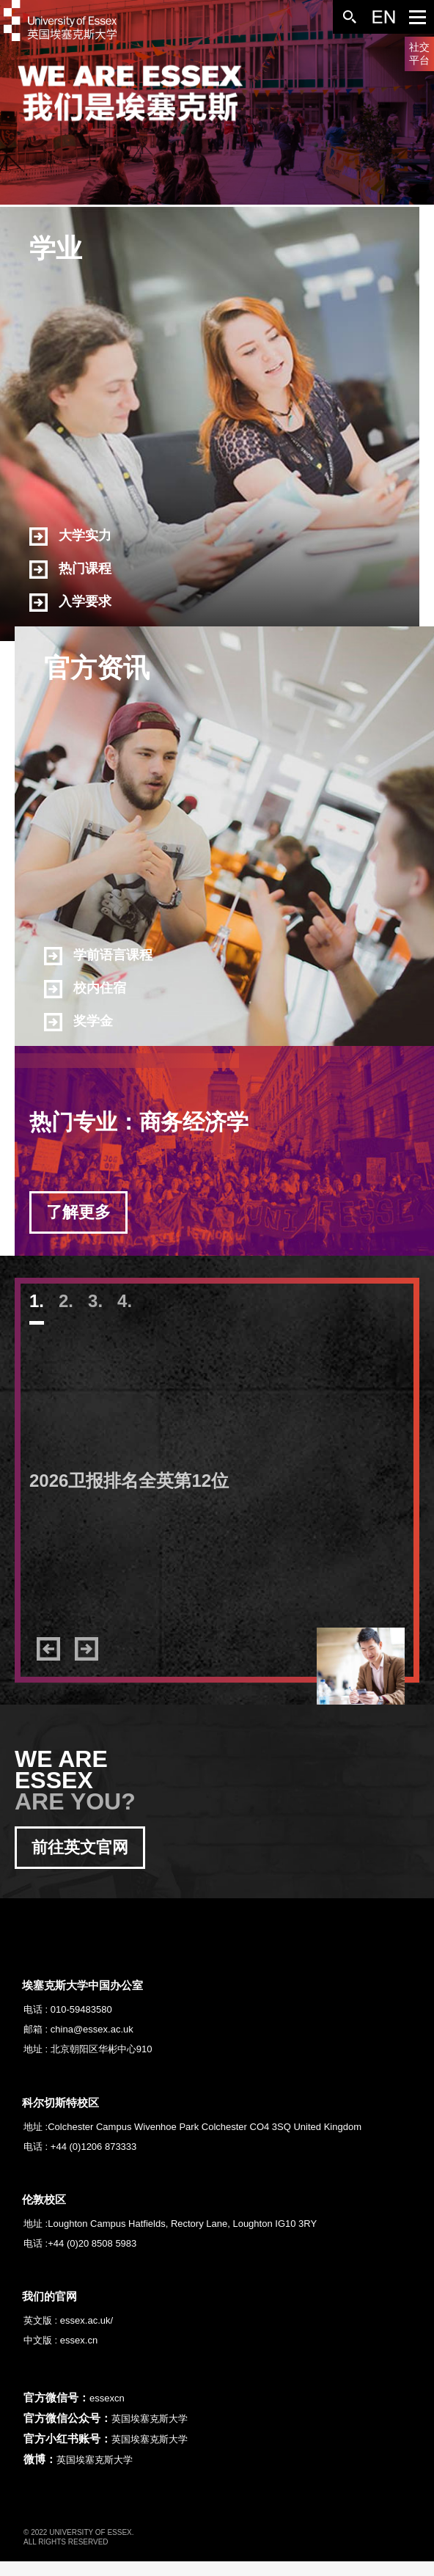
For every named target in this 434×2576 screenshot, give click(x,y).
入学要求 (70, 602)
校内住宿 (85, 989)
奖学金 (78, 1022)
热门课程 (70, 569)
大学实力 (70, 536)
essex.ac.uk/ (86, 2320)
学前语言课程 (98, 956)
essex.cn (79, 2340)
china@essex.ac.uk (92, 2029)
